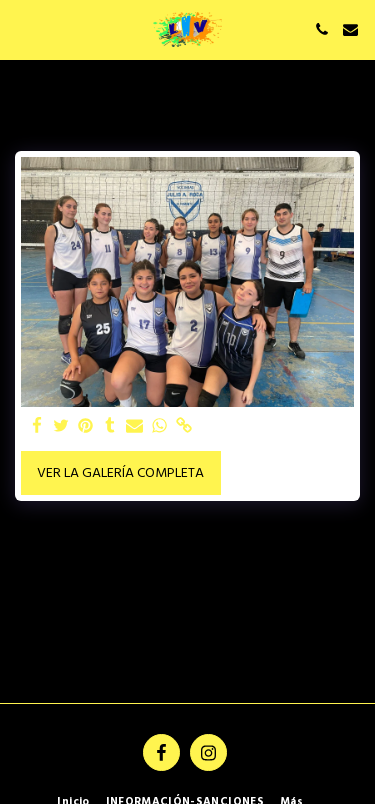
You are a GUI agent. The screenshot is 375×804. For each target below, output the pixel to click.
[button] (22, 29)
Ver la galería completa (120, 473)
